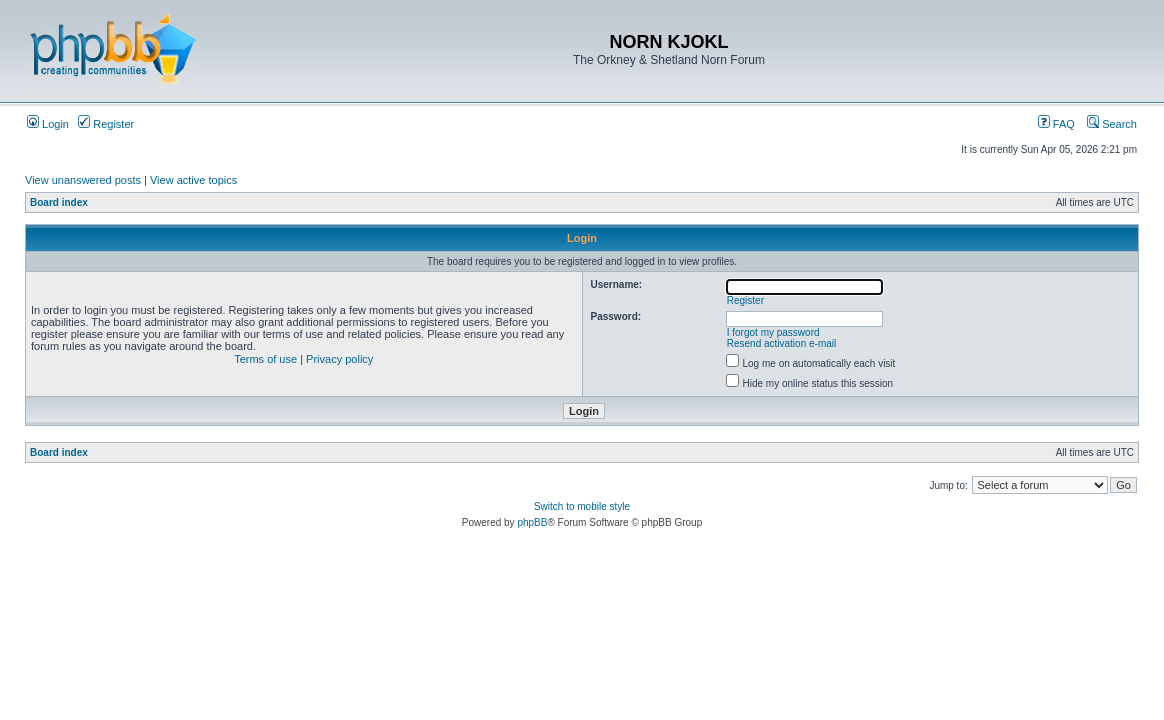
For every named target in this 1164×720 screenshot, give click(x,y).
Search (1112, 124)
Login (48, 124)
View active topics (193, 180)
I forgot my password (773, 332)
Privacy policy (339, 359)
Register (106, 124)
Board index (59, 202)
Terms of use (265, 359)
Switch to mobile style (582, 506)
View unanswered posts (83, 180)
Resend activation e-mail (782, 343)
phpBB (532, 522)
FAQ (1056, 124)
